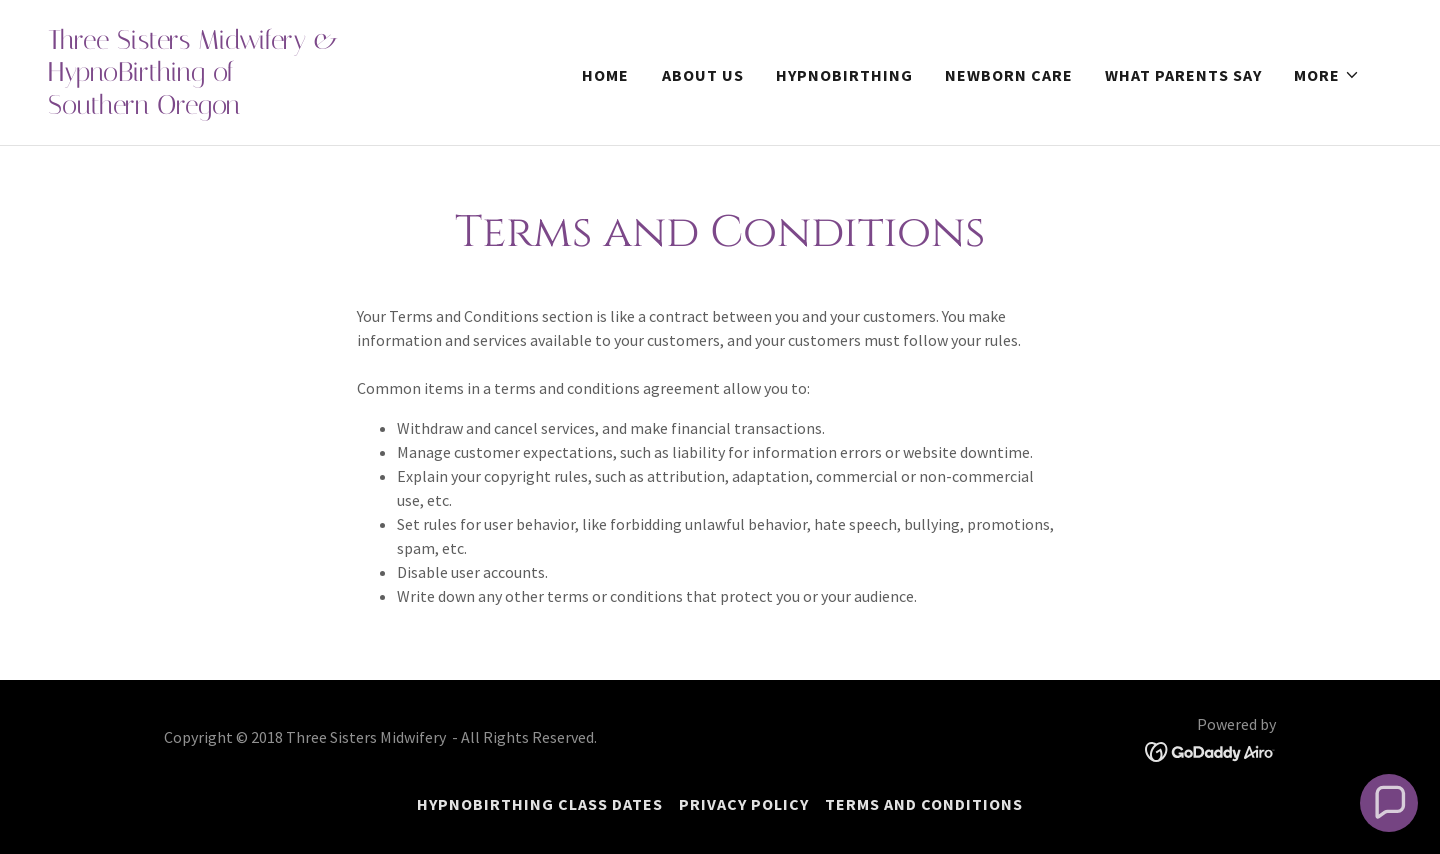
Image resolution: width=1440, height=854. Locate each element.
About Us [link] (703, 75)
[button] (1327, 75)
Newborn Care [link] (1009, 75)
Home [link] (605, 75)
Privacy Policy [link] (744, 804)
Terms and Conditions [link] (924, 804)
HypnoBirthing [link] (844, 75)
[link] (236, 108)
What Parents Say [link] (1183, 75)
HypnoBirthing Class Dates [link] (540, 804)
